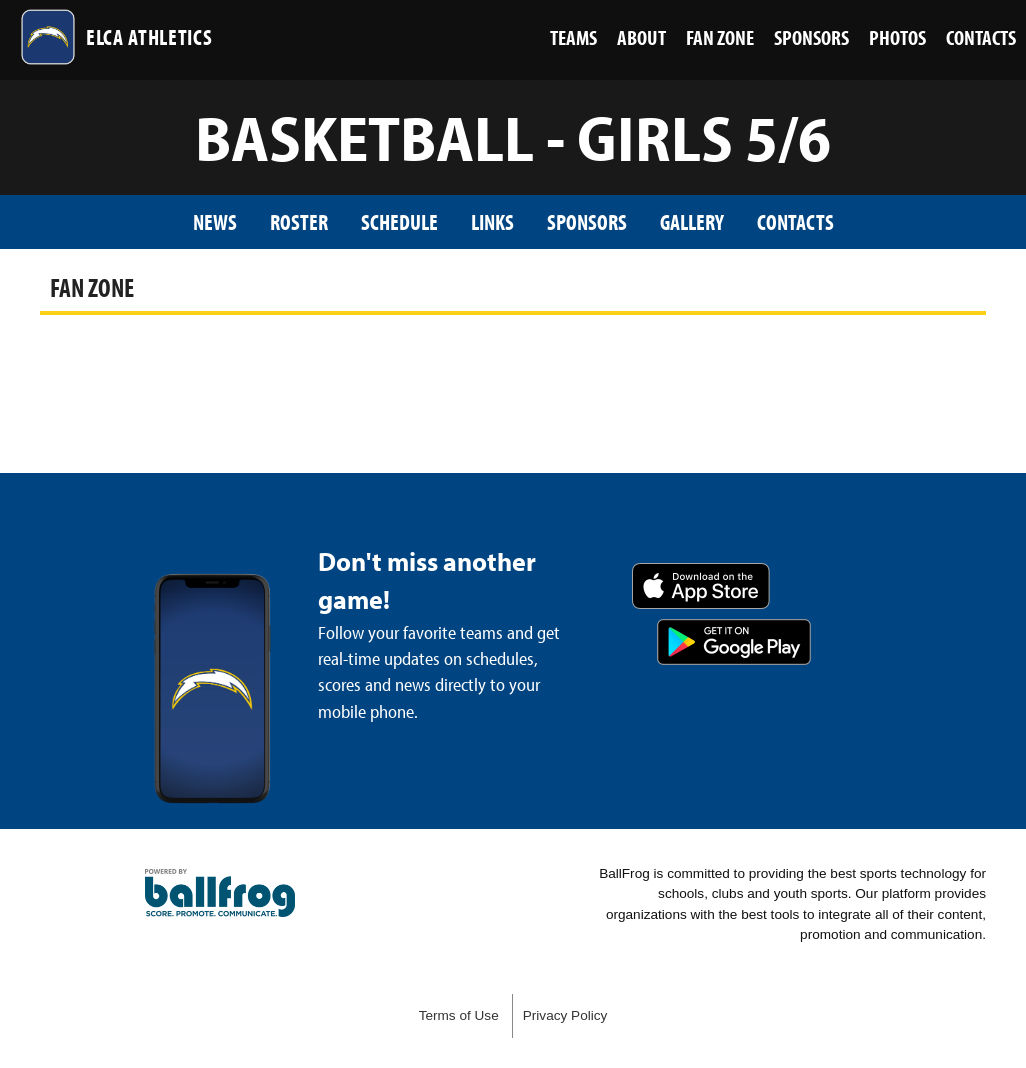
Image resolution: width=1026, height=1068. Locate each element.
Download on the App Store (701, 586)
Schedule (399, 221)
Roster (299, 221)
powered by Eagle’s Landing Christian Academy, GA (220, 893)
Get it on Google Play (734, 642)
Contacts (795, 221)
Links (492, 221)
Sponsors (587, 221)
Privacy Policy (565, 1015)
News (215, 221)
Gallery (692, 221)
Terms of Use (459, 1015)
